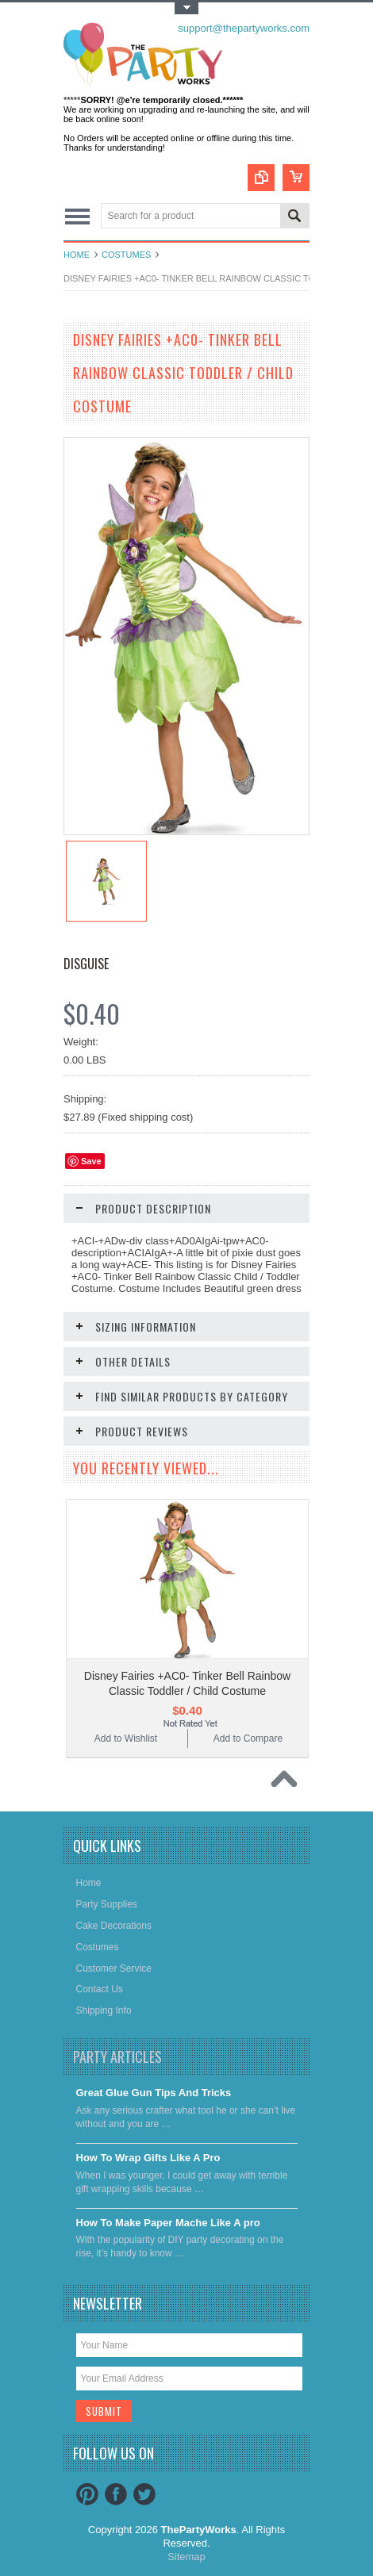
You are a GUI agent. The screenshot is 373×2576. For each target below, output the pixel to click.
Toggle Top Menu (186, 8)
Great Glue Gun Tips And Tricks (154, 2093)
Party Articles (117, 2056)
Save (91, 1161)
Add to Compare (248, 1738)
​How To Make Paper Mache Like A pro (168, 2223)
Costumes (126, 254)
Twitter (144, 2494)
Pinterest (87, 2494)
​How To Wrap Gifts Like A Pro (148, 2158)
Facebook (116, 2494)
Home (76, 254)
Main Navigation (77, 217)
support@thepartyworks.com (244, 28)
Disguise (86, 963)
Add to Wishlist (125, 1738)
